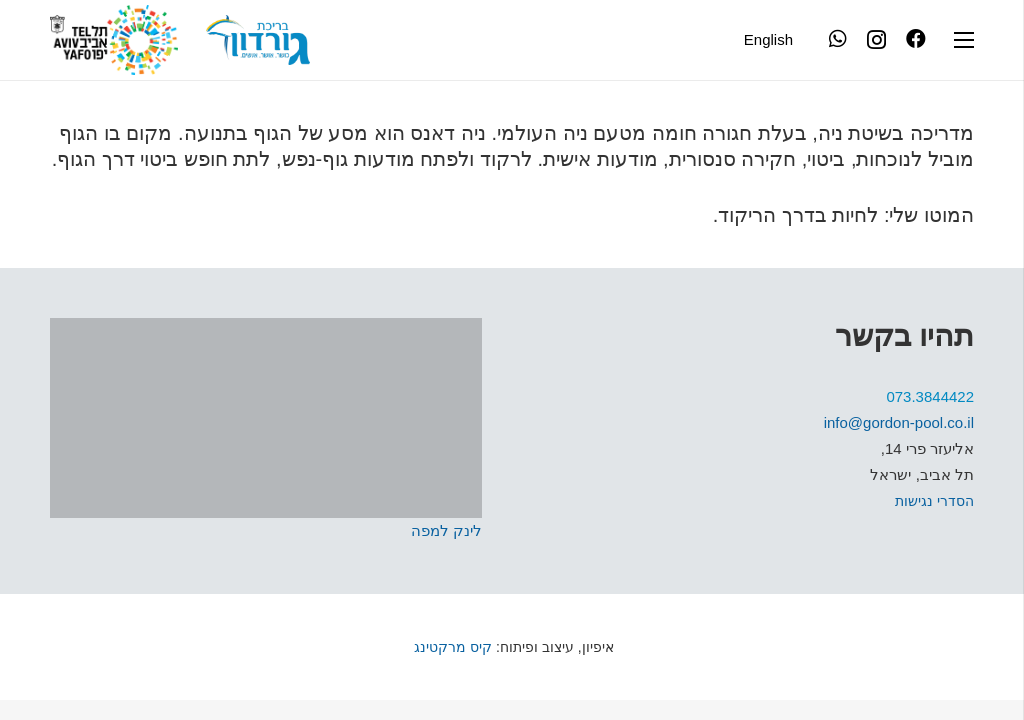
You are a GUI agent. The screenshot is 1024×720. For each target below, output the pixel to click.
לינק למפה (446, 530)
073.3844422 (930, 396)
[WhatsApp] (838, 39)
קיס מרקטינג (451, 647)
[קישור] (257, 40)
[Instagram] (876, 40)
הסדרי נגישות (934, 501)
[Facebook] (916, 39)
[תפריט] (964, 40)
